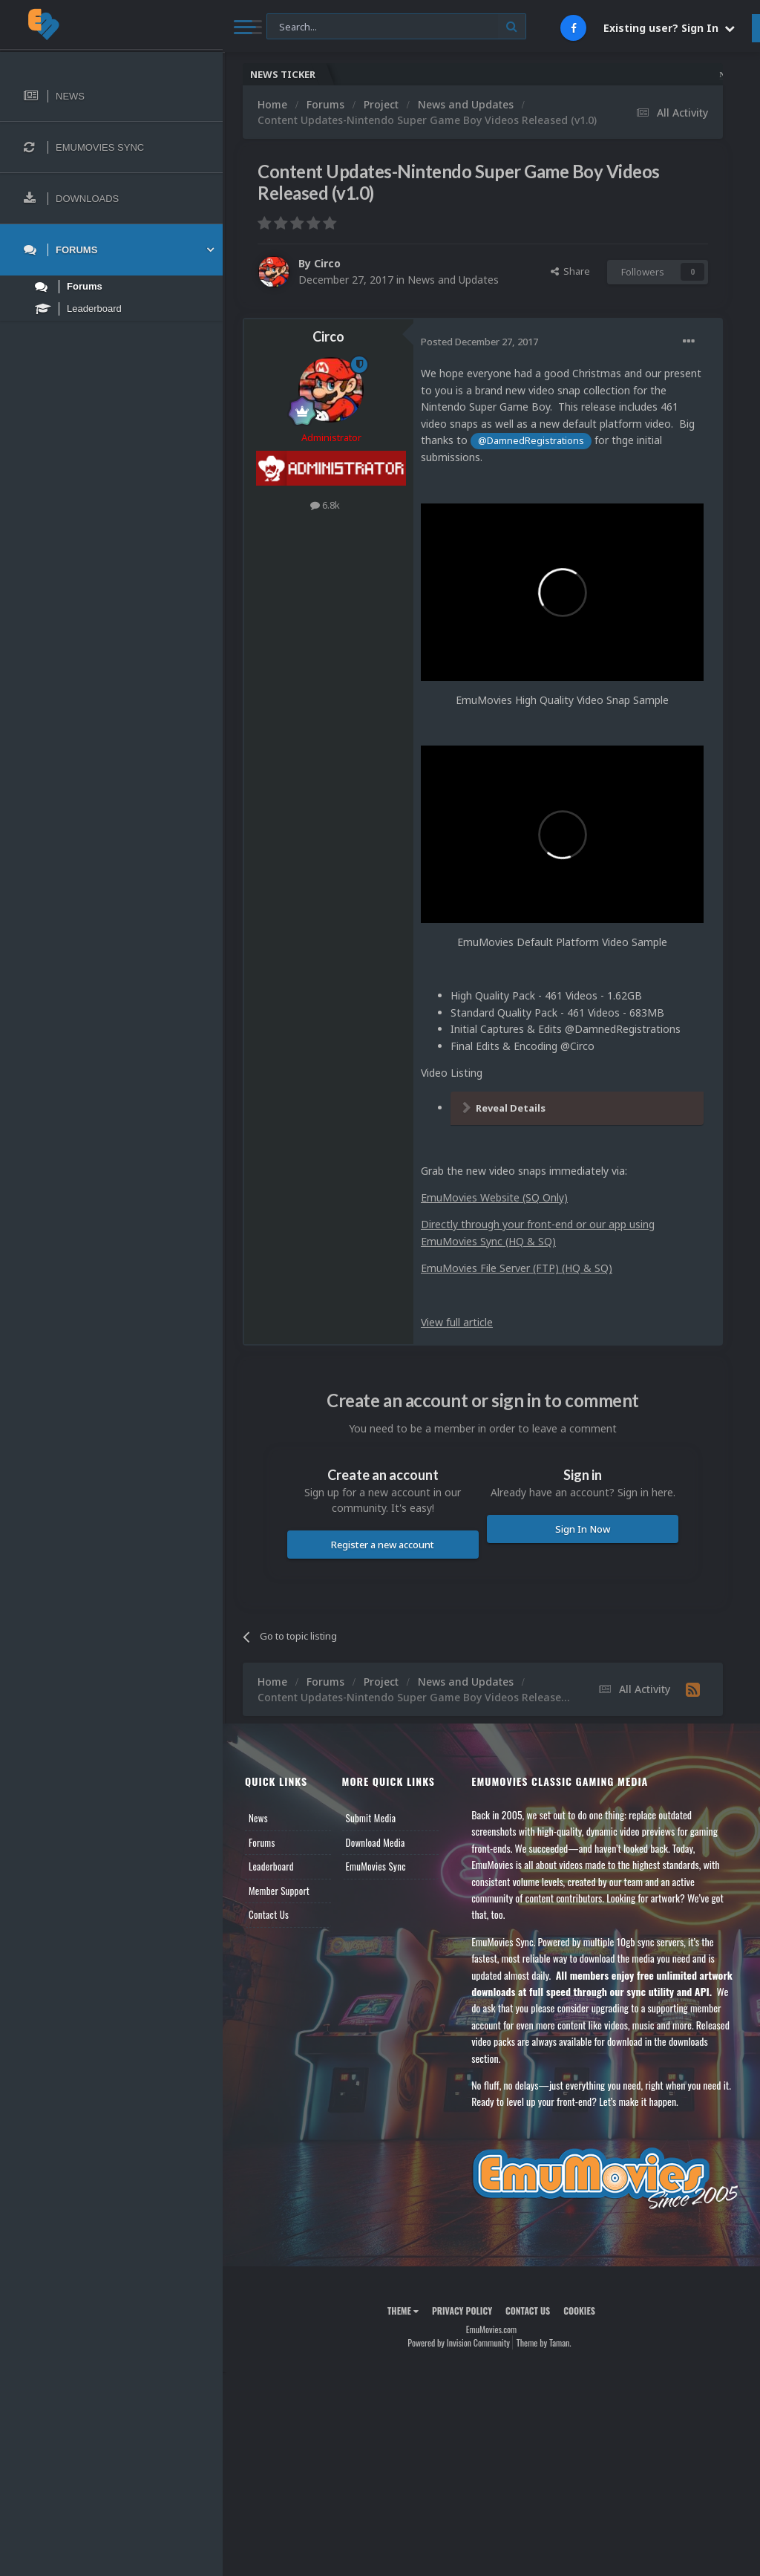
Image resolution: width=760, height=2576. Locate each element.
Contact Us (269, 1914)
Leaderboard (271, 1866)
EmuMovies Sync (376, 1866)
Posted (479, 341)
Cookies (579, 2310)
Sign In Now (582, 1529)
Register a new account (382, 1544)
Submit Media (371, 1817)
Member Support (279, 1890)
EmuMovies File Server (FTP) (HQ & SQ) (516, 1268)
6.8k (325, 505)
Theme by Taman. (544, 2342)
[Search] (396, 27)
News (258, 1817)
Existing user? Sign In (669, 28)
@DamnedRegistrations (531, 440)
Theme (403, 2310)
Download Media (375, 1842)
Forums (262, 1842)
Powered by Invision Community (458, 2342)
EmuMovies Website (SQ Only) (494, 1197)
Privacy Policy (462, 2310)
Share (570, 271)
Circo (327, 263)
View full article (457, 1322)
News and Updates (453, 280)
